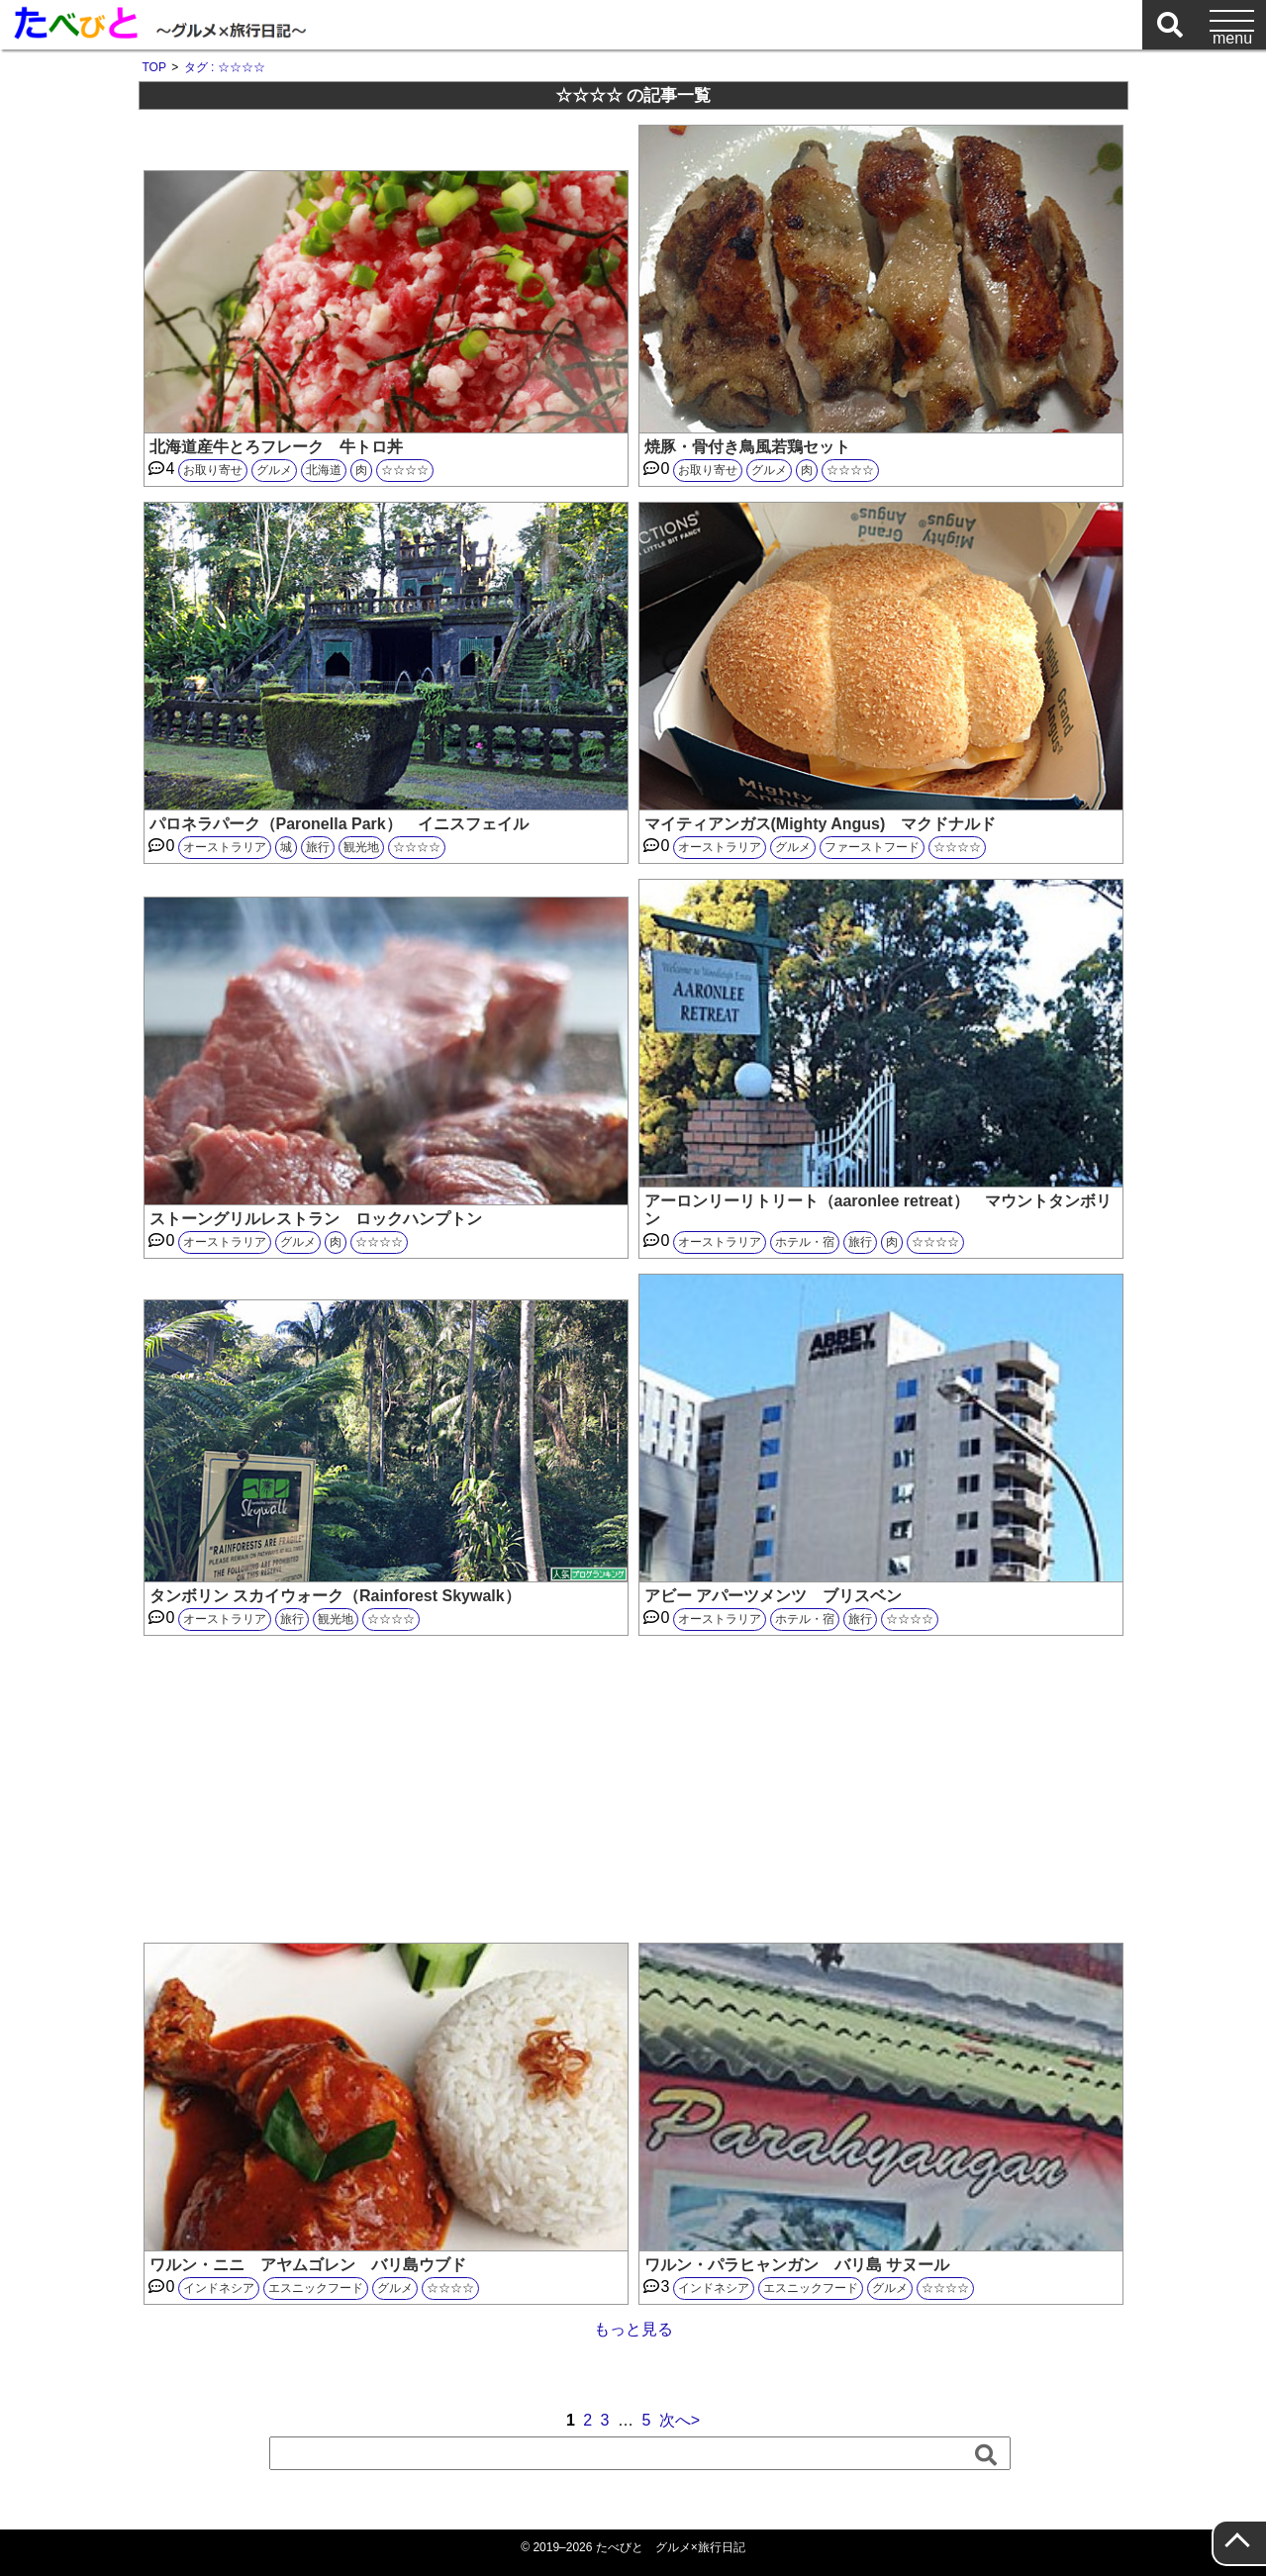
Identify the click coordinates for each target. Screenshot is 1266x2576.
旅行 (318, 847)
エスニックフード (315, 2288)
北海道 (323, 470)
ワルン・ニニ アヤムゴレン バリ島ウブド (315, 2264)
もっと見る (633, 2329)
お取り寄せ (213, 470)
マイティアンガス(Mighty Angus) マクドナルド (820, 823)
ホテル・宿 (804, 1242)
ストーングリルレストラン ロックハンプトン (315, 1218)
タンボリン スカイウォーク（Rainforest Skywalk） (335, 1595)
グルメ (274, 470)
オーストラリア (224, 847)
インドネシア (218, 2288)
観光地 (361, 847)
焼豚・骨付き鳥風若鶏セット (747, 446)
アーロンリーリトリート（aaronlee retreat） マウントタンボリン (878, 1210)
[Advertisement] (633, 1789)
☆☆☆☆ (405, 470)
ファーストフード (872, 847)
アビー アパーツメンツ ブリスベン (773, 1595)
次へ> (679, 2420)
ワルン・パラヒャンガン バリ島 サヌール (796, 2264)
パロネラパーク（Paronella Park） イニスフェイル (339, 823)
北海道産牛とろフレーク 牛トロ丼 (276, 446)
